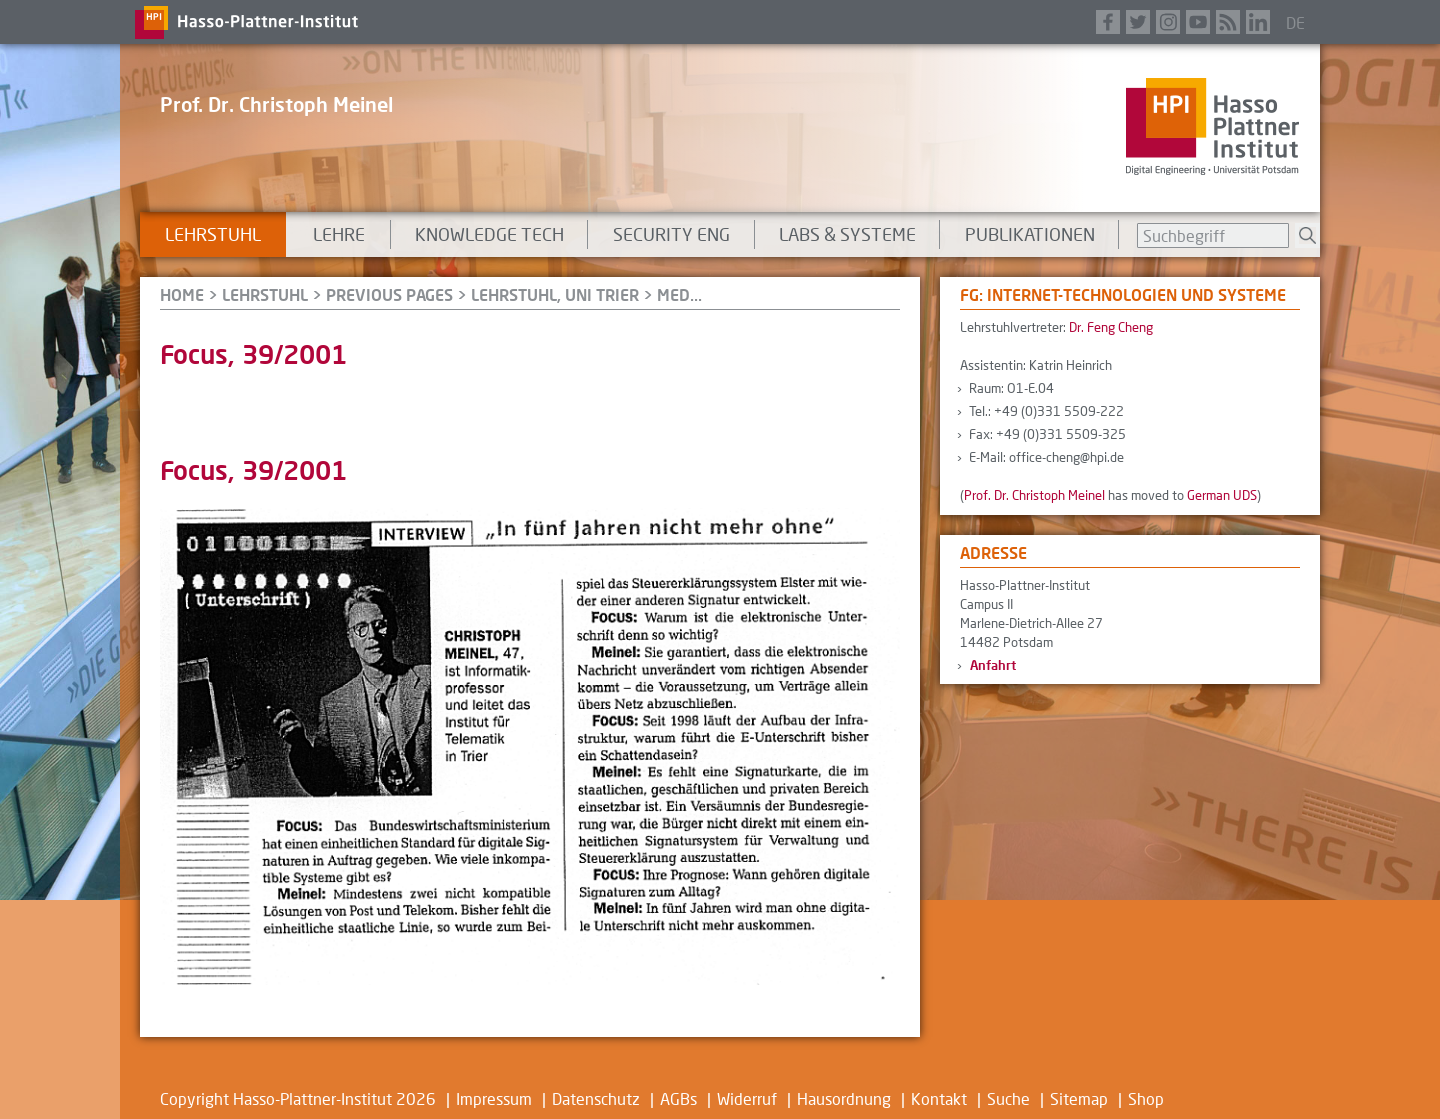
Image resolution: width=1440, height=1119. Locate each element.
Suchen (1307, 235)
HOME (182, 294)
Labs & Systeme (847, 234)
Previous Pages (389, 294)
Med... (679, 294)
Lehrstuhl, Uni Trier (555, 294)
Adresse (993, 552)
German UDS (1222, 495)
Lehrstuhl (213, 234)
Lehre (339, 234)
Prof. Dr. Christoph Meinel (276, 104)
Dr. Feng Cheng (1111, 327)
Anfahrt (993, 665)
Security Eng (671, 234)
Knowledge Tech (489, 234)
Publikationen (1030, 234)
